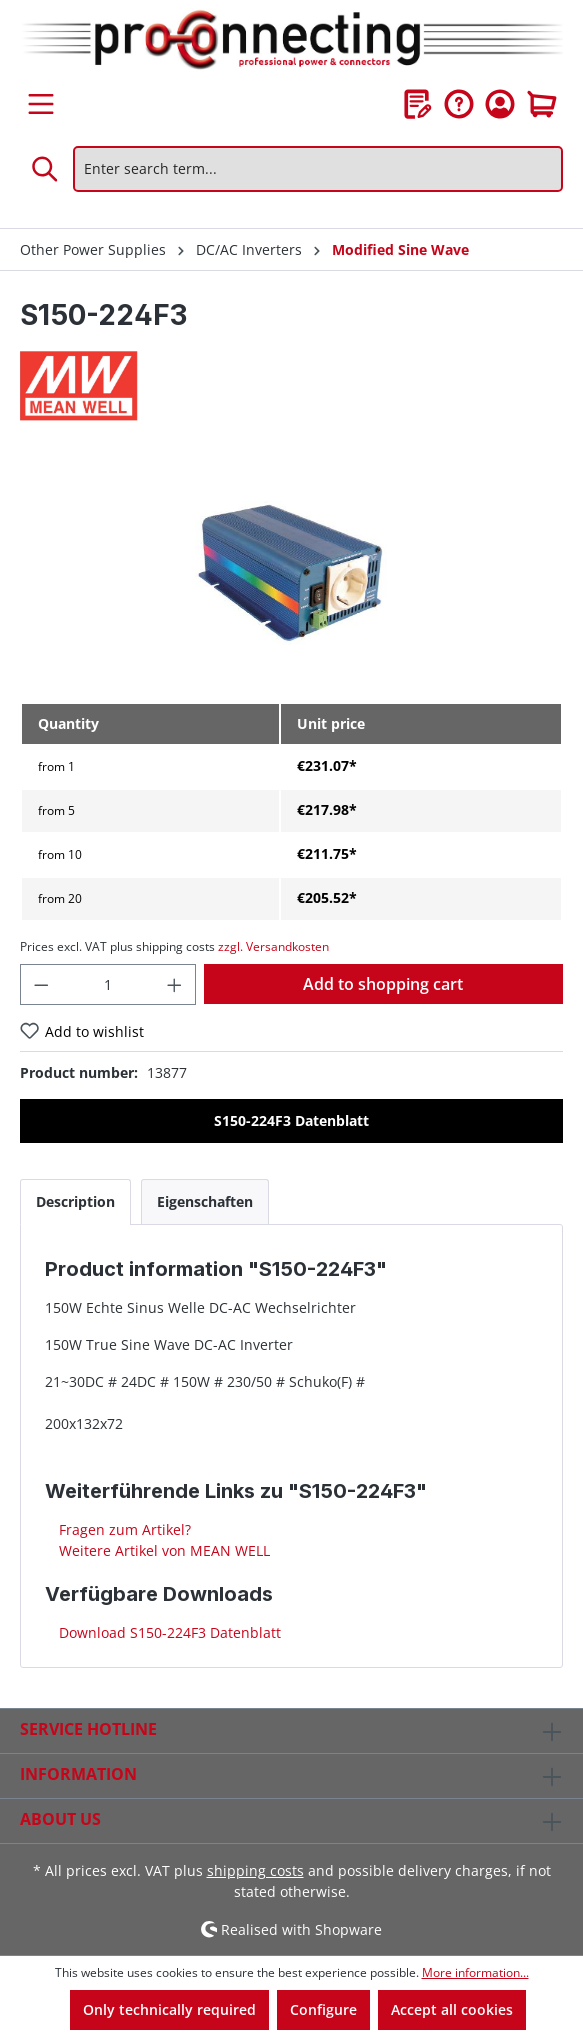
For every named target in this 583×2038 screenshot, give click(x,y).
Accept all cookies (452, 2009)
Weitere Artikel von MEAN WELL (162, 1550)
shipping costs (255, 1870)
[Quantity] (108, 984)
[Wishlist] (418, 104)
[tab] (75, 1201)
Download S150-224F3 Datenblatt (168, 1632)
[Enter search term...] (318, 169)
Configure (323, 2009)
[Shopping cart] (542, 104)
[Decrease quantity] (41, 984)
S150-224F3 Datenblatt (291, 1120)
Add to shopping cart (383, 984)
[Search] (46, 169)
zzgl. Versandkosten (273, 946)
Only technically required (169, 2009)
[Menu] (41, 104)
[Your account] (500, 104)
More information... (475, 1972)
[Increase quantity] (175, 984)
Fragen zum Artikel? (123, 1529)
